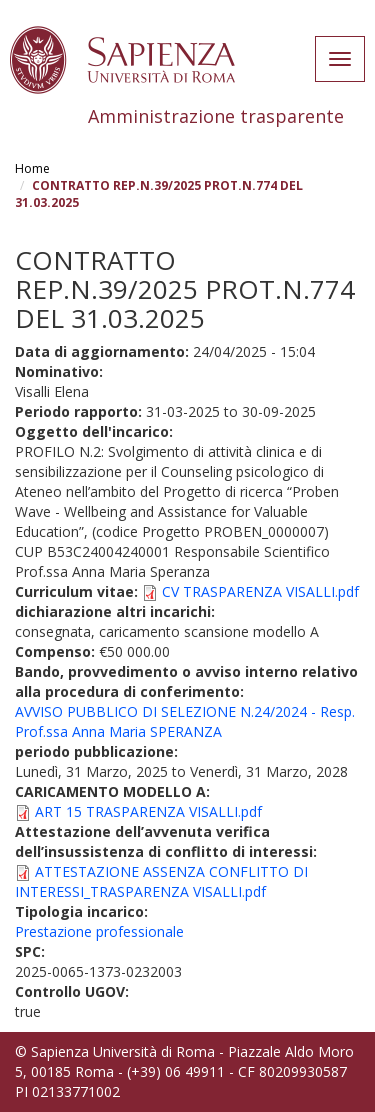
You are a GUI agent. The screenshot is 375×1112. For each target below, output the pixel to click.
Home (32, 168)
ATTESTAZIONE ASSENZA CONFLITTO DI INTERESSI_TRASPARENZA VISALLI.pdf (161, 881)
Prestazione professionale (99, 931)
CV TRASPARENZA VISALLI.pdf (260, 591)
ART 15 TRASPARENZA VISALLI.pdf (148, 811)
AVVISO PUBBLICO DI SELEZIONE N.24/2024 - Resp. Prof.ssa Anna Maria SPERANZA (185, 721)
